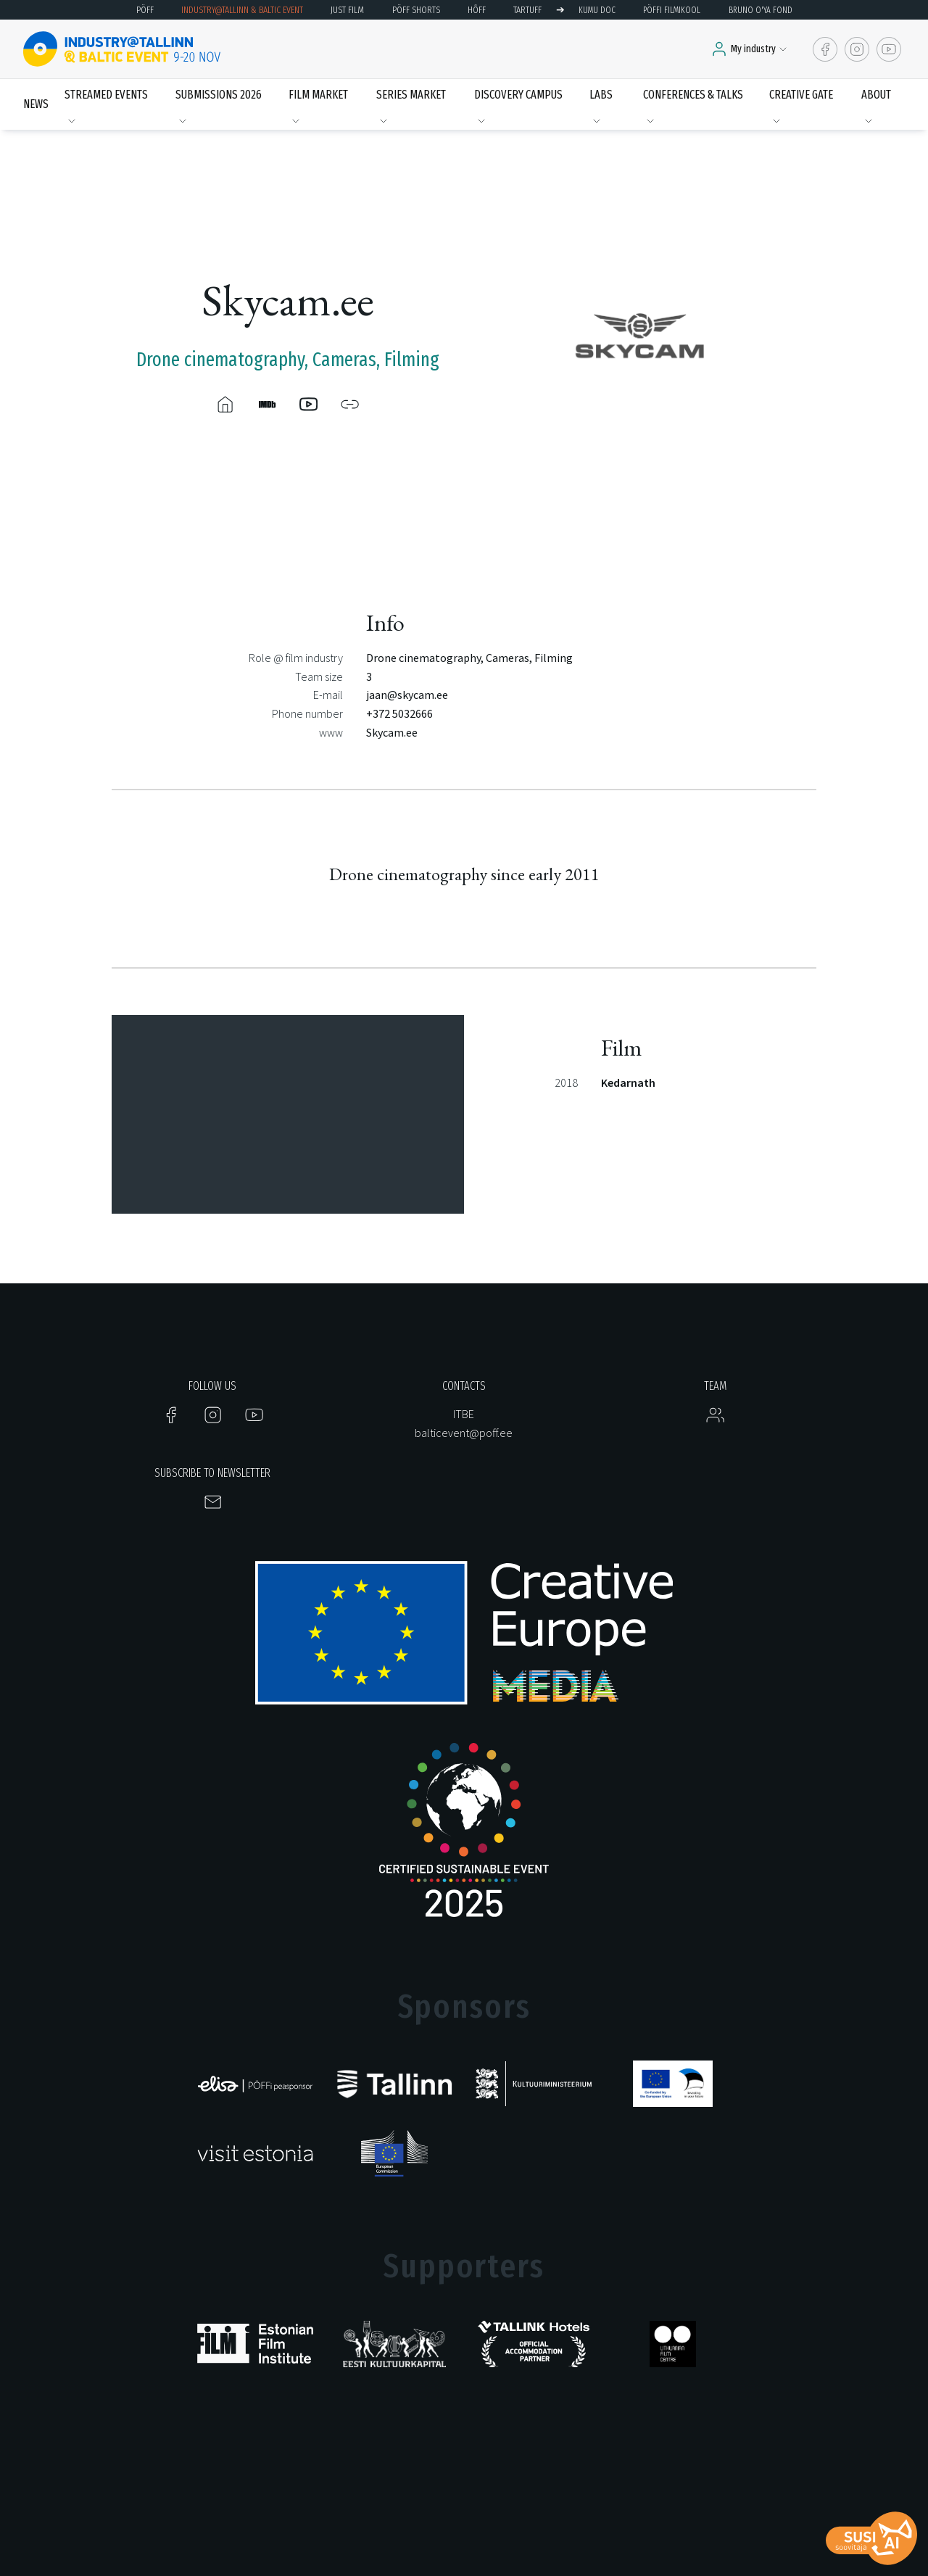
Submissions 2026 (218, 95)
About (876, 95)
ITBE (463, 1414)
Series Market (411, 95)
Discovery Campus (518, 95)
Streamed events (106, 95)
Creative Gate (801, 95)
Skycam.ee (392, 732)
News (36, 104)
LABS (601, 95)
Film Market (318, 95)
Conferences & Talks (693, 95)
